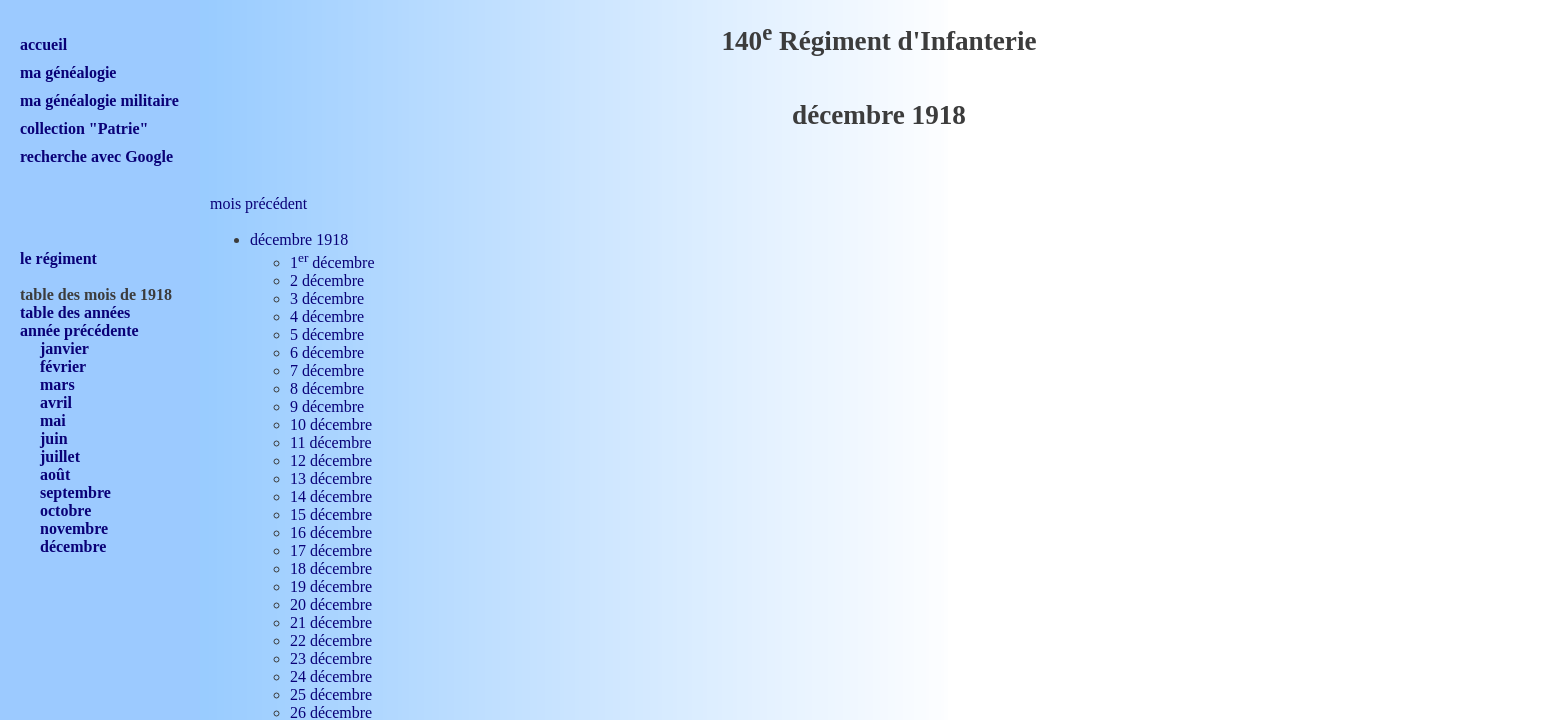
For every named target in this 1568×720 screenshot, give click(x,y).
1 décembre (332, 262)
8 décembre (327, 388)
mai (53, 420)
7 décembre (327, 370)
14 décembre (331, 496)
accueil (43, 44)
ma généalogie (68, 72)
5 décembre (327, 334)
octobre (65, 510)
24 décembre (331, 676)
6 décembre (327, 352)
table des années (75, 312)
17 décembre (331, 550)
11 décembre (331, 442)
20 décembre (331, 604)
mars (57, 384)
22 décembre (331, 640)
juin (54, 438)
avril (56, 402)
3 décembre (327, 298)
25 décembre (331, 694)
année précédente (79, 330)
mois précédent (258, 203)
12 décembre (331, 460)
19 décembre (331, 586)
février (63, 366)
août (55, 474)
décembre (73, 546)
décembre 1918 (299, 239)
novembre (74, 528)
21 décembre (331, 622)
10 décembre (331, 424)
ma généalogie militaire (99, 100)
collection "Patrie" (84, 128)
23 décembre (331, 658)
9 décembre (327, 406)
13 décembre (331, 478)
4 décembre (327, 316)
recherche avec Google (96, 156)
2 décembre (327, 280)
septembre (75, 492)
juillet (60, 456)
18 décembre (331, 568)
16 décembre (331, 532)
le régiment (58, 258)
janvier (64, 348)
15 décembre (331, 514)
